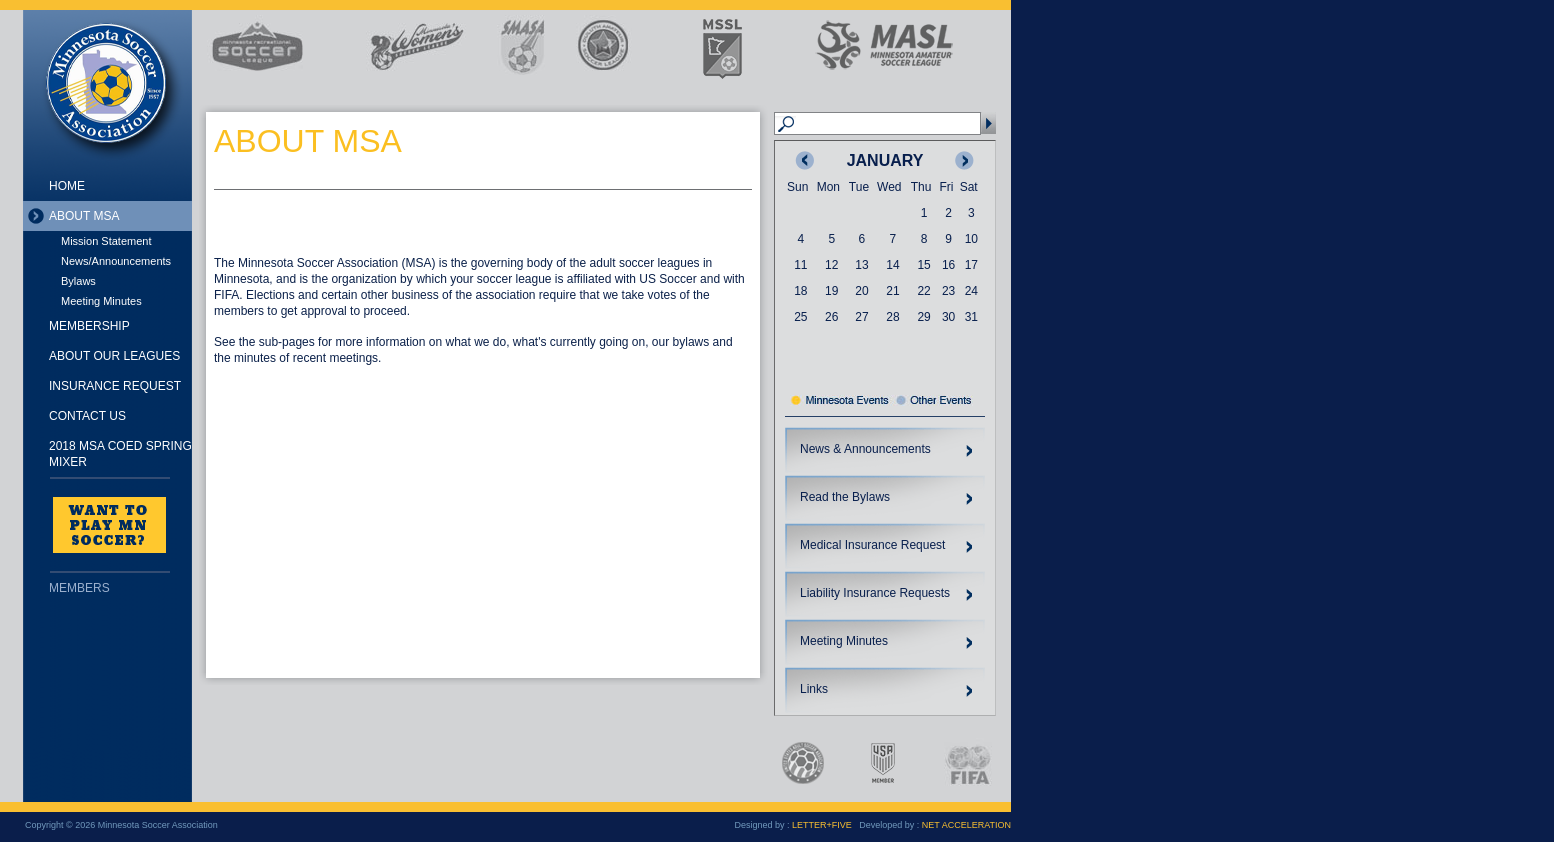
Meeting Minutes (101, 301)
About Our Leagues (114, 356)
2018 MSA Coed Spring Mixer (120, 454)
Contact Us (87, 416)
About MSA (84, 216)
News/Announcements (116, 261)
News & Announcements (865, 449)
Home (67, 186)
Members (79, 588)
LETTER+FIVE (822, 825)
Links (814, 689)
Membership (89, 326)
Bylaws (78, 281)
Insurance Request (115, 386)
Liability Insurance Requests (875, 593)
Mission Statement (106, 241)
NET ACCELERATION (966, 825)
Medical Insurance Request (872, 545)
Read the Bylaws (845, 497)
